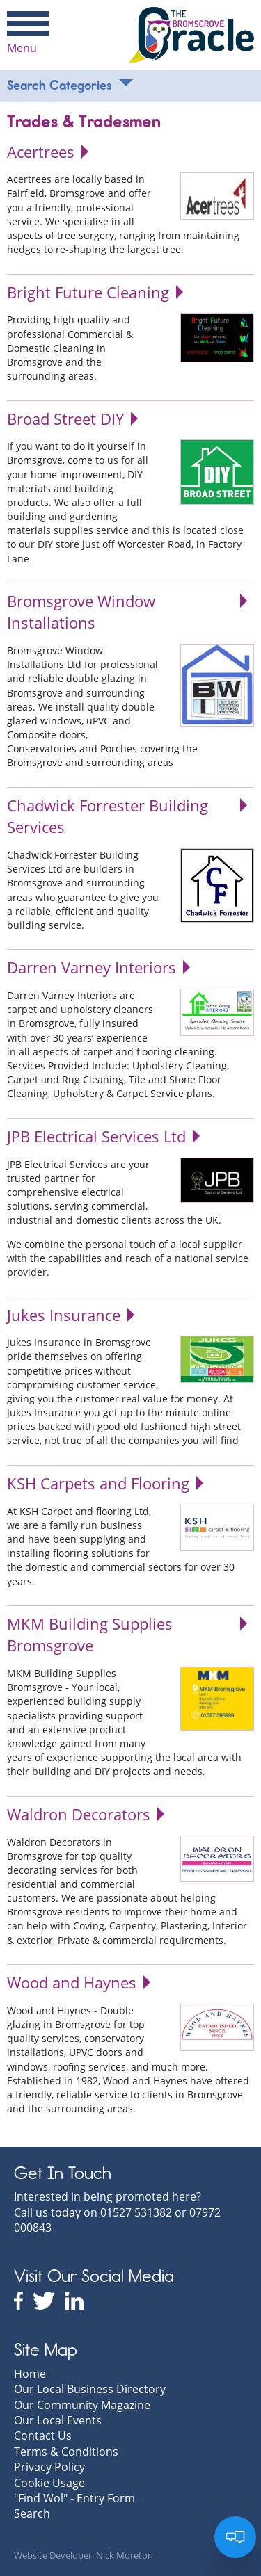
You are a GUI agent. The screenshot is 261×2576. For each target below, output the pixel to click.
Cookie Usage (49, 2482)
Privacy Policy (49, 2466)
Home (30, 2373)
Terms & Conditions (66, 2451)
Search (32, 2513)
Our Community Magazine (82, 2405)
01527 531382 (136, 2212)
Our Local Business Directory (90, 2389)
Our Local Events (58, 2420)
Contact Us (43, 2435)
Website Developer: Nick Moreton (83, 2555)
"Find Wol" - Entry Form (74, 2498)
